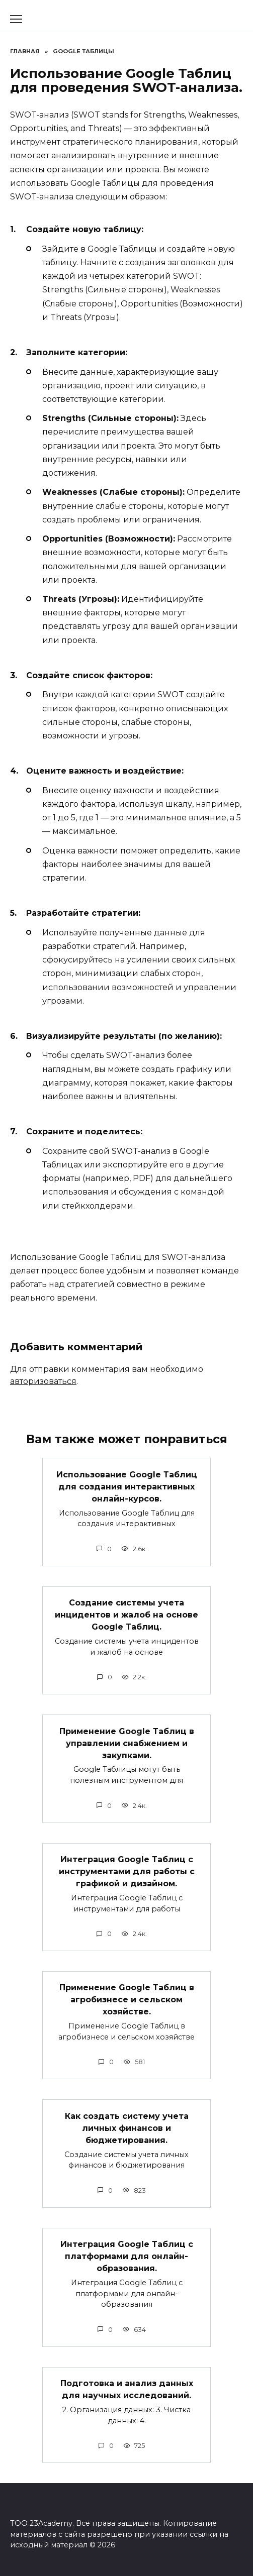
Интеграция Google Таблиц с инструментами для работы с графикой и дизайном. (127, 1871)
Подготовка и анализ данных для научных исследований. (126, 2389)
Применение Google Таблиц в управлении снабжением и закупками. (126, 1743)
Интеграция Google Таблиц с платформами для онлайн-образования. (126, 2256)
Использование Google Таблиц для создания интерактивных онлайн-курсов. (126, 1486)
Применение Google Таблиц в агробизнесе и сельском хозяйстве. (126, 1999)
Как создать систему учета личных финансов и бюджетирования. (127, 2127)
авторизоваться (43, 1381)
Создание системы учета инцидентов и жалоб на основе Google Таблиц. (126, 1615)
